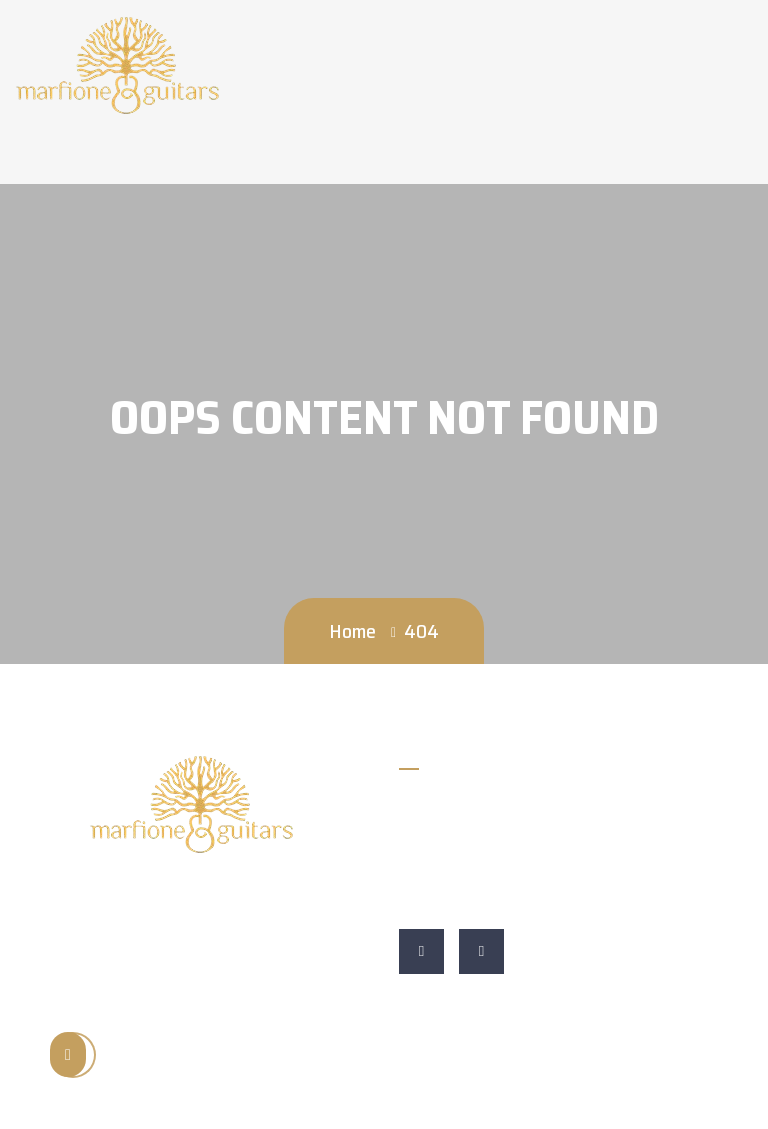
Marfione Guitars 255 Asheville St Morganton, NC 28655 (563, 852)
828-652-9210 (453, 806)
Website (431, 898)
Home (352, 631)
